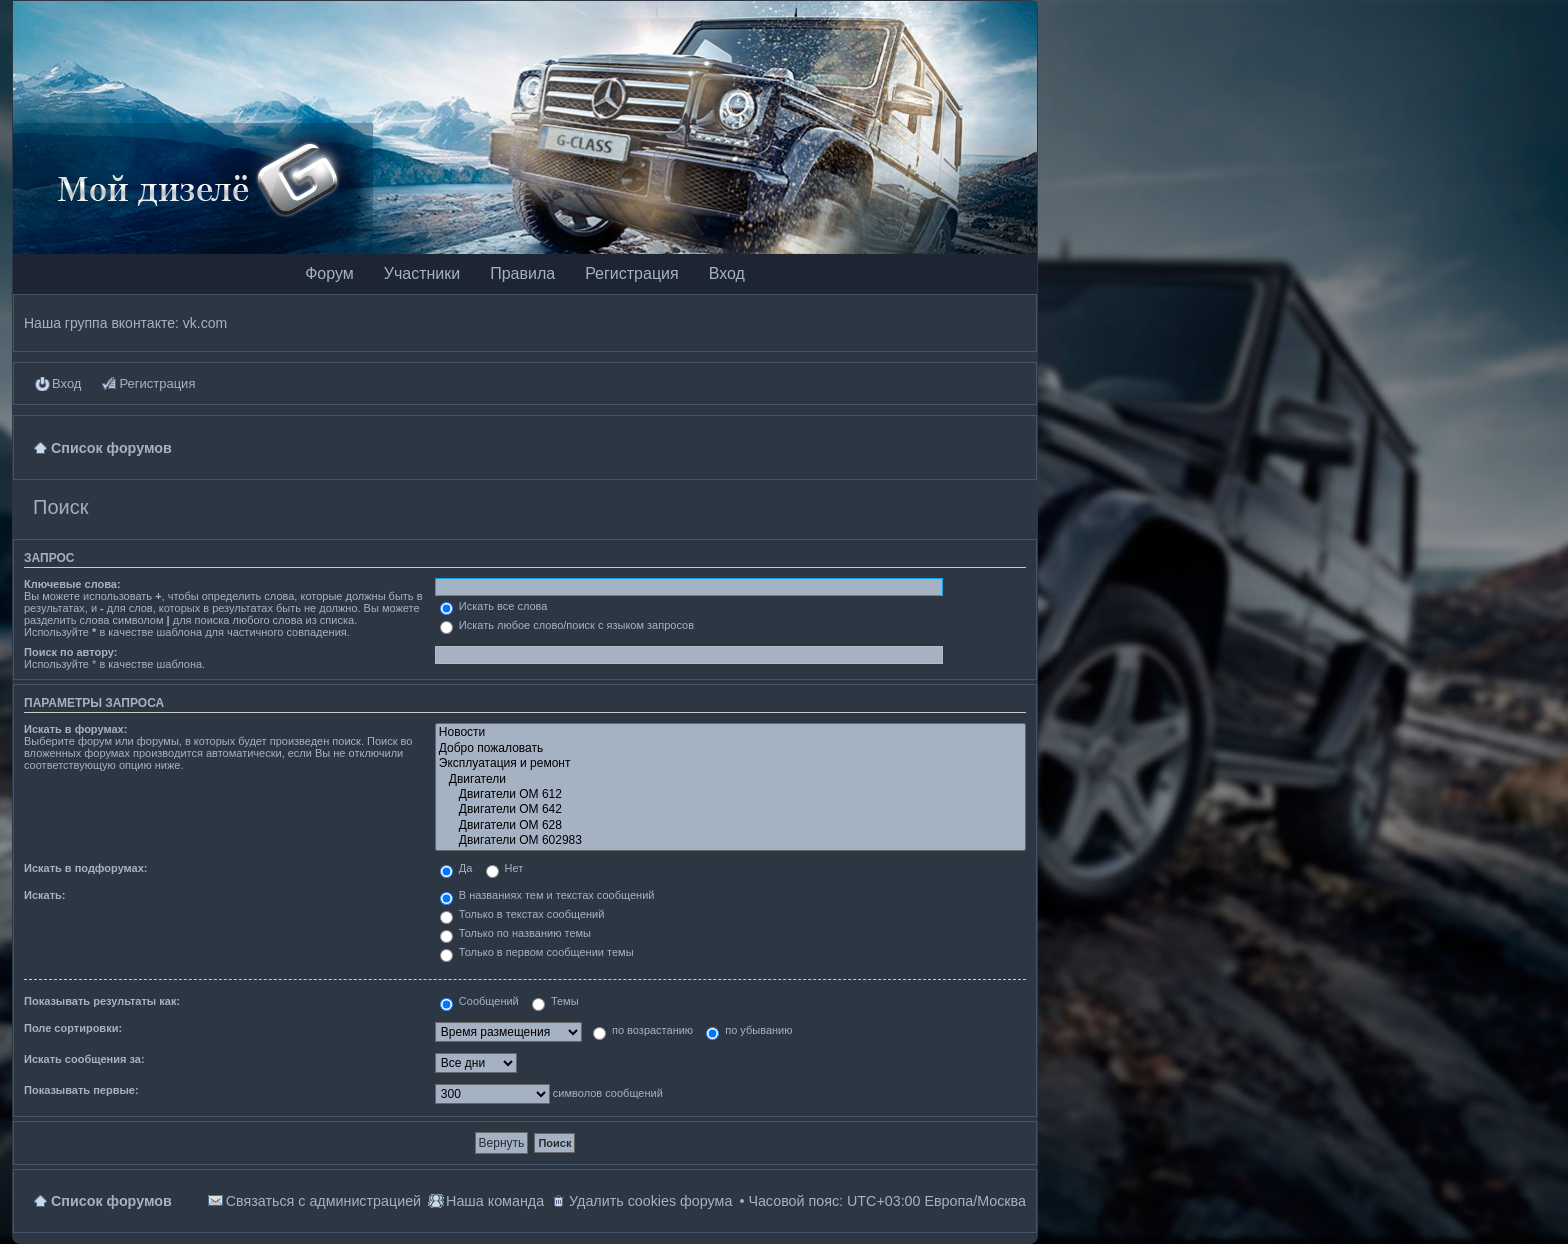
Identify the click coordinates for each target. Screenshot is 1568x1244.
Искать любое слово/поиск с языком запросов (567, 625)
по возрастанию (643, 1030)
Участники (422, 273)
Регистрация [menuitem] (157, 383)
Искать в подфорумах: (86, 868)
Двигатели (730, 779)
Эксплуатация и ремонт (730, 763)
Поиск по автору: (70, 652)
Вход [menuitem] (66, 383)
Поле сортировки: (73, 1028)
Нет (505, 868)
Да (456, 868)
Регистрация (632, 273)
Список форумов (111, 1201)
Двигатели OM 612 (730, 794)
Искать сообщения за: (84, 1059)
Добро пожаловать (730, 748)
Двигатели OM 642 (730, 809)
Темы (555, 1001)
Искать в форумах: (75, 729)
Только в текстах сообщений (522, 914)
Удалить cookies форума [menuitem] (650, 1201)
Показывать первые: (81, 1090)
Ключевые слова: (72, 584)
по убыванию (749, 1030)
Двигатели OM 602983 (730, 840)
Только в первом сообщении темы (537, 952)
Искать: (44, 895)
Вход (727, 273)
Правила (522, 273)
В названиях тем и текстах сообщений (547, 895)
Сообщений (479, 1001)
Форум (329, 273)
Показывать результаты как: (102, 1001)
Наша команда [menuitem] (495, 1201)
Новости (730, 732)
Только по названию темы (515, 933)
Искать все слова (494, 606)
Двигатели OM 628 (730, 825)
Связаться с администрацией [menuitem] (323, 1201)
